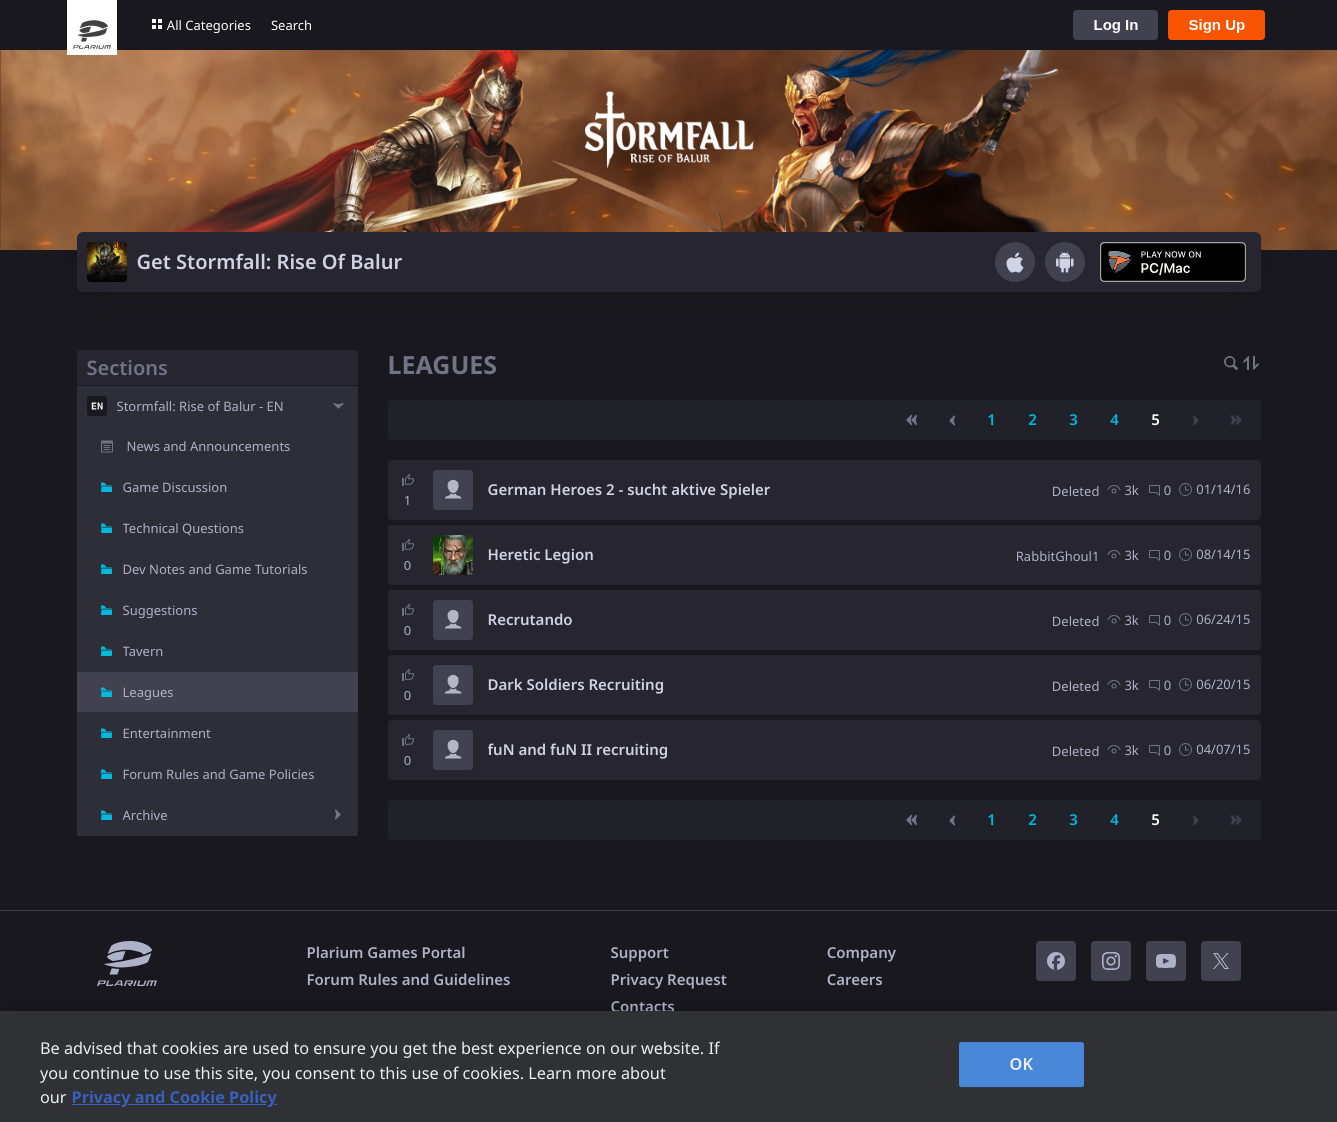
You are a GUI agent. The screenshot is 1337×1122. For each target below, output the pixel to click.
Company (861, 953)
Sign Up (1216, 24)
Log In (1115, 24)
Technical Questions (184, 528)
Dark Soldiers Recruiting (576, 685)
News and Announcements (209, 446)
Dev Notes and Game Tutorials (215, 569)
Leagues (148, 692)
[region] (668, 1066)
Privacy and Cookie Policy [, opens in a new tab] (174, 1097)
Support (639, 953)
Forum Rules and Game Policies (219, 774)
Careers (855, 980)
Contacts (642, 1007)
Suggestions (160, 610)
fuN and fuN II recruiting (578, 750)
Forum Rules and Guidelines (409, 980)
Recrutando (530, 620)
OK (1022, 1064)
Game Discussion (175, 487)
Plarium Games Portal (386, 953)
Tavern (143, 651)
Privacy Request (668, 980)
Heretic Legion (541, 555)
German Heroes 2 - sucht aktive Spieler (629, 490)
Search (291, 25)
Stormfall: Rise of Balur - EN (200, 406)
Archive (145, 815)
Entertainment (167, 733)
